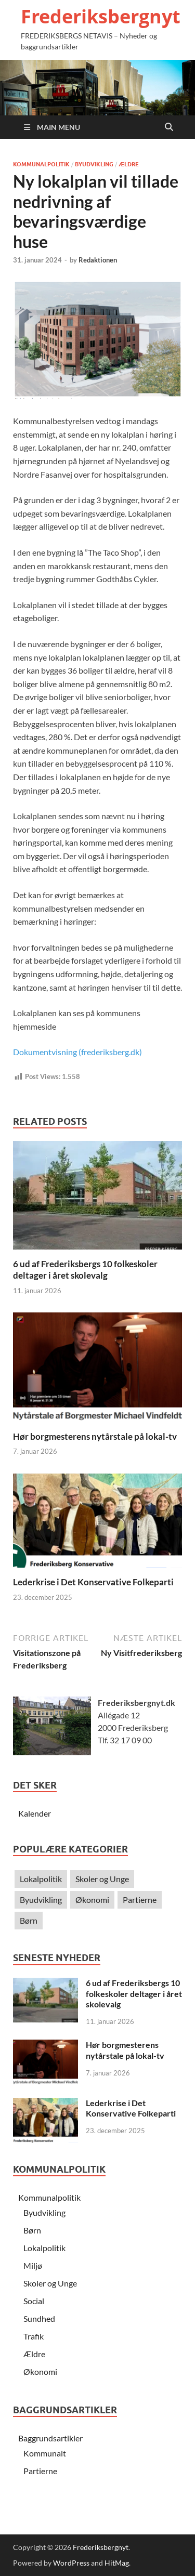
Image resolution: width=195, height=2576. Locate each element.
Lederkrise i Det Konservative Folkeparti (93, 1581)
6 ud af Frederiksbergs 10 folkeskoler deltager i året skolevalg (85, 1269)
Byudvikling (94, 164)
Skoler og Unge (102, 1879)
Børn (28, 1920)
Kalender (34, 1813)
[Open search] (169, 127)
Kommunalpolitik (41, 164)
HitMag (117, 2562)
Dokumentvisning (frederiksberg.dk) (77, 1052)
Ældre (129, 164)
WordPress (71, 2562)
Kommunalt (44, 2453)
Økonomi (92, 1899)
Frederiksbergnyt (100, 16)
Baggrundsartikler (50, 2438)
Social (33, 2301)
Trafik (33, 2336)
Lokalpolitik (41, 1879)
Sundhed (39, 2318)
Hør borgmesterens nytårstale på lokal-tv (95, 1436)
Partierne (140, 1899)
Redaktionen (98, 260)
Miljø (32, 2265)
